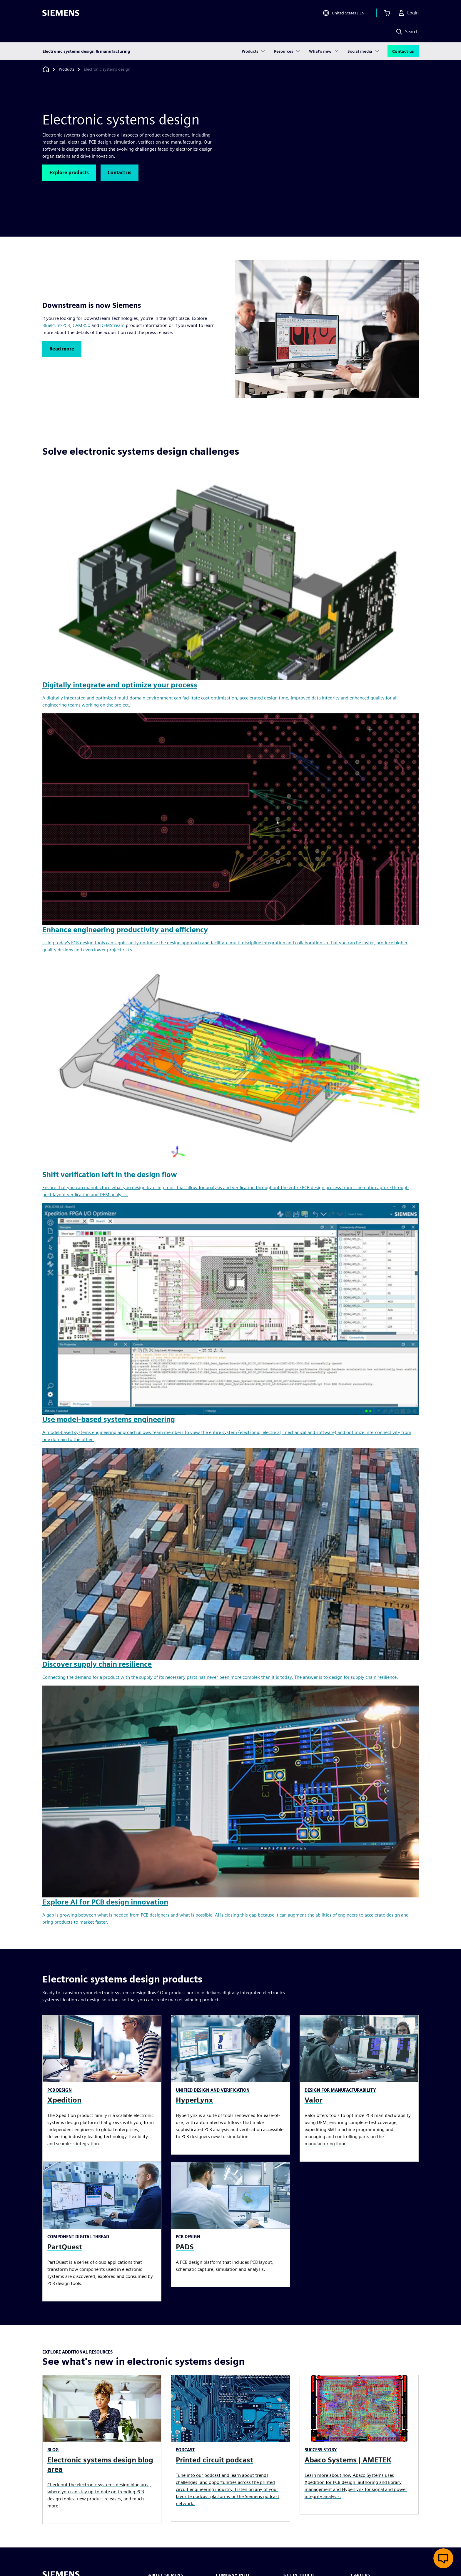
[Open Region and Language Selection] (343, 13)
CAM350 (81, 325)
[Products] (66, 69)
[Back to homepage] (45, 69)
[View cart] (387, 13)
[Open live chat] (443, 2558)
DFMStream (112, 325)
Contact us (403, 51)
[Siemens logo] (60, 13)
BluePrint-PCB (56, 325)
